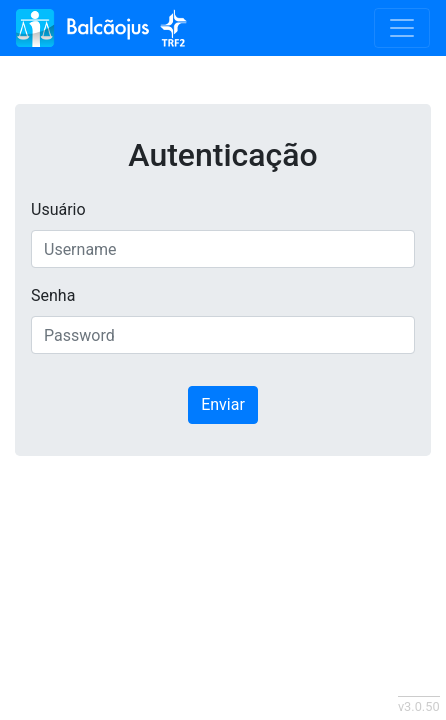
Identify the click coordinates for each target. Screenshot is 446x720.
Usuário (58, 209)
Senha (53, 295)
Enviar (223, 404)
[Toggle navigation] (402, 28)
